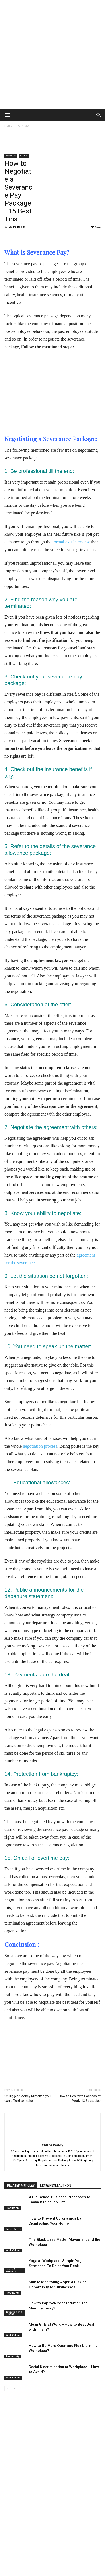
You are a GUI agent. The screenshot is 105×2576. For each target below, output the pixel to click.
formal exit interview (71, 541)
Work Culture (13, 2250)
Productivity (12, 2207)
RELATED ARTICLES (21, 2185)
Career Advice (13, 2229)
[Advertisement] (52, 54)
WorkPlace (23, 126)
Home (8, 126)
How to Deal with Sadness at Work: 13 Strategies (80, 2098)
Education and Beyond (14, 2312)
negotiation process (40, 1446)
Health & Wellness (11, 2270)
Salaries (24, 155)
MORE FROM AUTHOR (55, 2185)
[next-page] (14, 2388)
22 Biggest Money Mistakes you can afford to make (27, 2098)
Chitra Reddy (16, 226)
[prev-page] (7, 2388)
